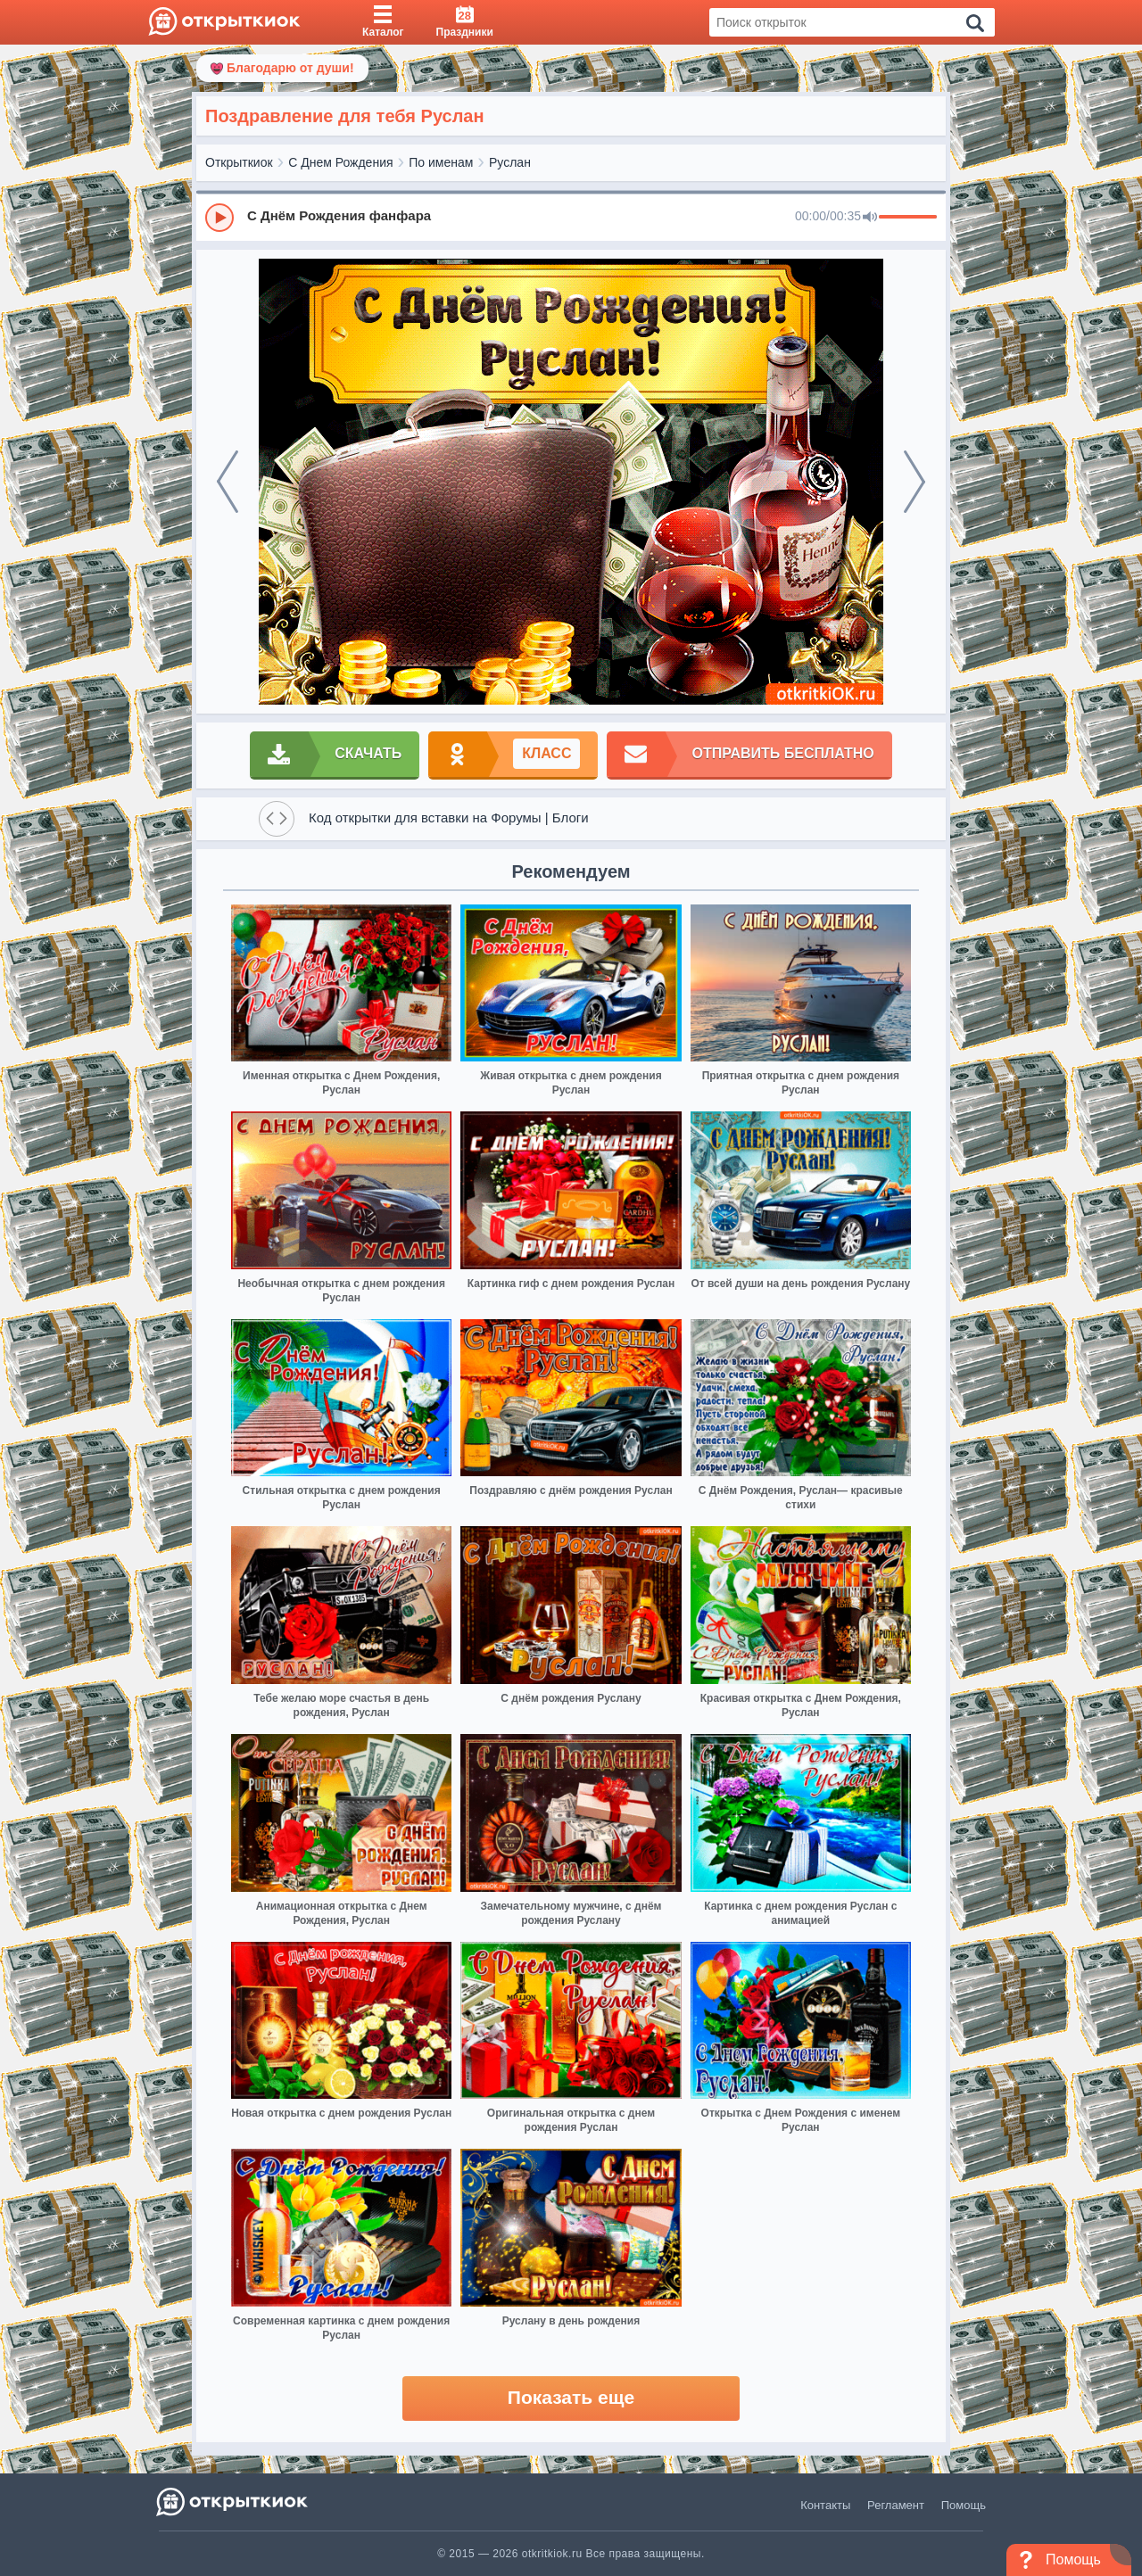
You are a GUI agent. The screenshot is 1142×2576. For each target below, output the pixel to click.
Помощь (963, 2505)
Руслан (510, 162)
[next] (914, 482)
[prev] (227, 482)
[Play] (219, 217)
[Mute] (870, 218)
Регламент (895, 2505)
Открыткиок (239, 162)
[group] (571, 217)
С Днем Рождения (340, 162)
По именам (441, 162)
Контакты (825, 2505)
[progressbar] (908, 217)
